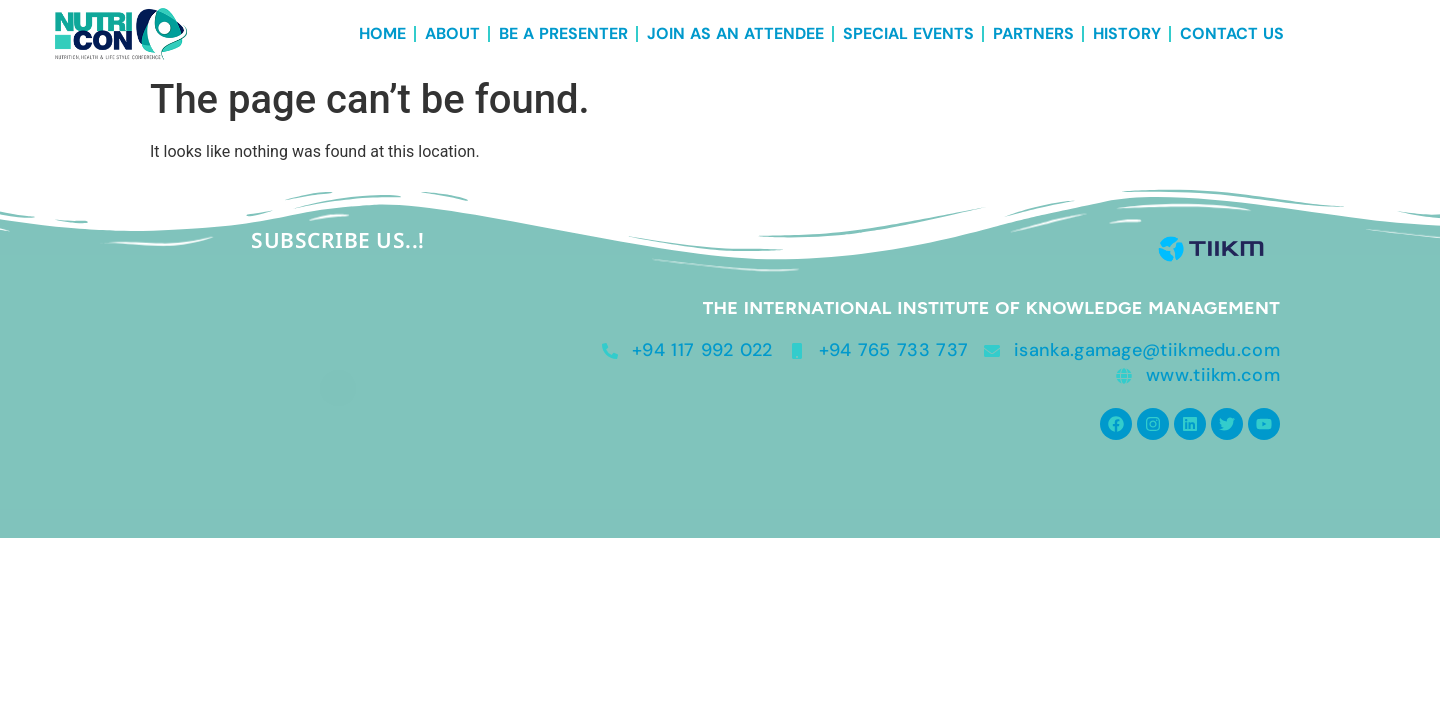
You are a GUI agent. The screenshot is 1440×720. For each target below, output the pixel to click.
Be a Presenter (563, 33)
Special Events (908, 33)
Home (382, 33)
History (1127, 33)
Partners (1033, 33)
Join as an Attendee (735, 33)
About (452, 33)
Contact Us (1232, 33)
